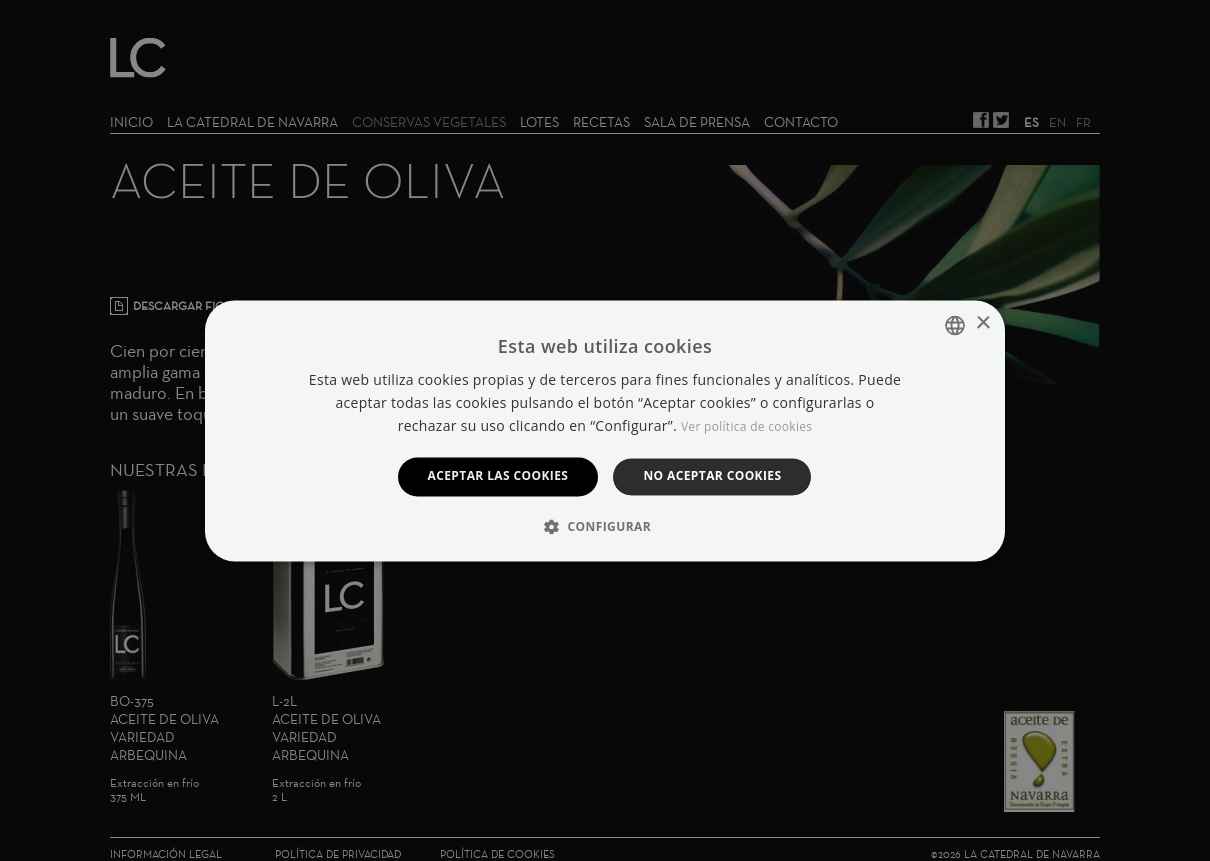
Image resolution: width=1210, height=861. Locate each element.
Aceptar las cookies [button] (498, 476)
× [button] (982, 323)
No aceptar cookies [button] (712, 476)
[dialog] (605, 430)
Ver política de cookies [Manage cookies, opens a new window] (746, 427)
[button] (605, 526)
